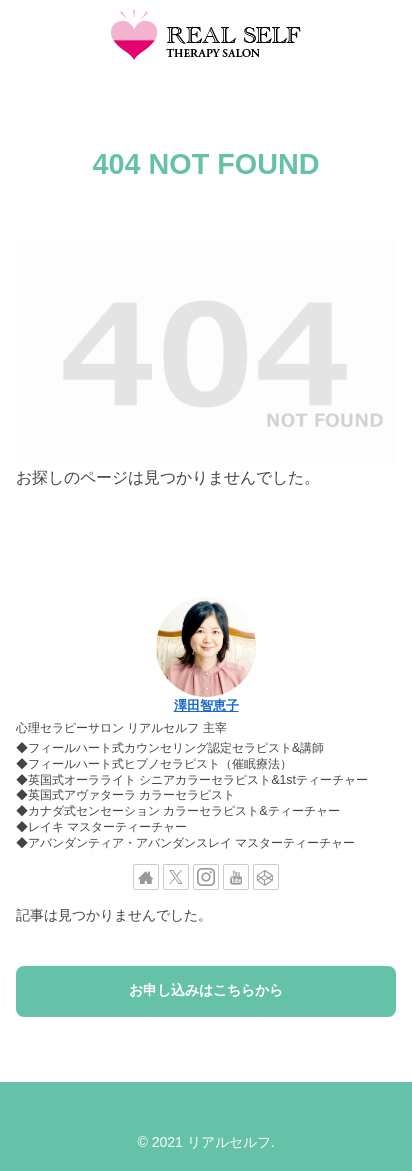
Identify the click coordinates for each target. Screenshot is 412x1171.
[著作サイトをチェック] (146, 877)
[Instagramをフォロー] (206, 877)
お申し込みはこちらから (206, 990)
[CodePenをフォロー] (266, 877)
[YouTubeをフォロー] (236, 877)
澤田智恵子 (206, 705)
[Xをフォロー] (176, 877)
